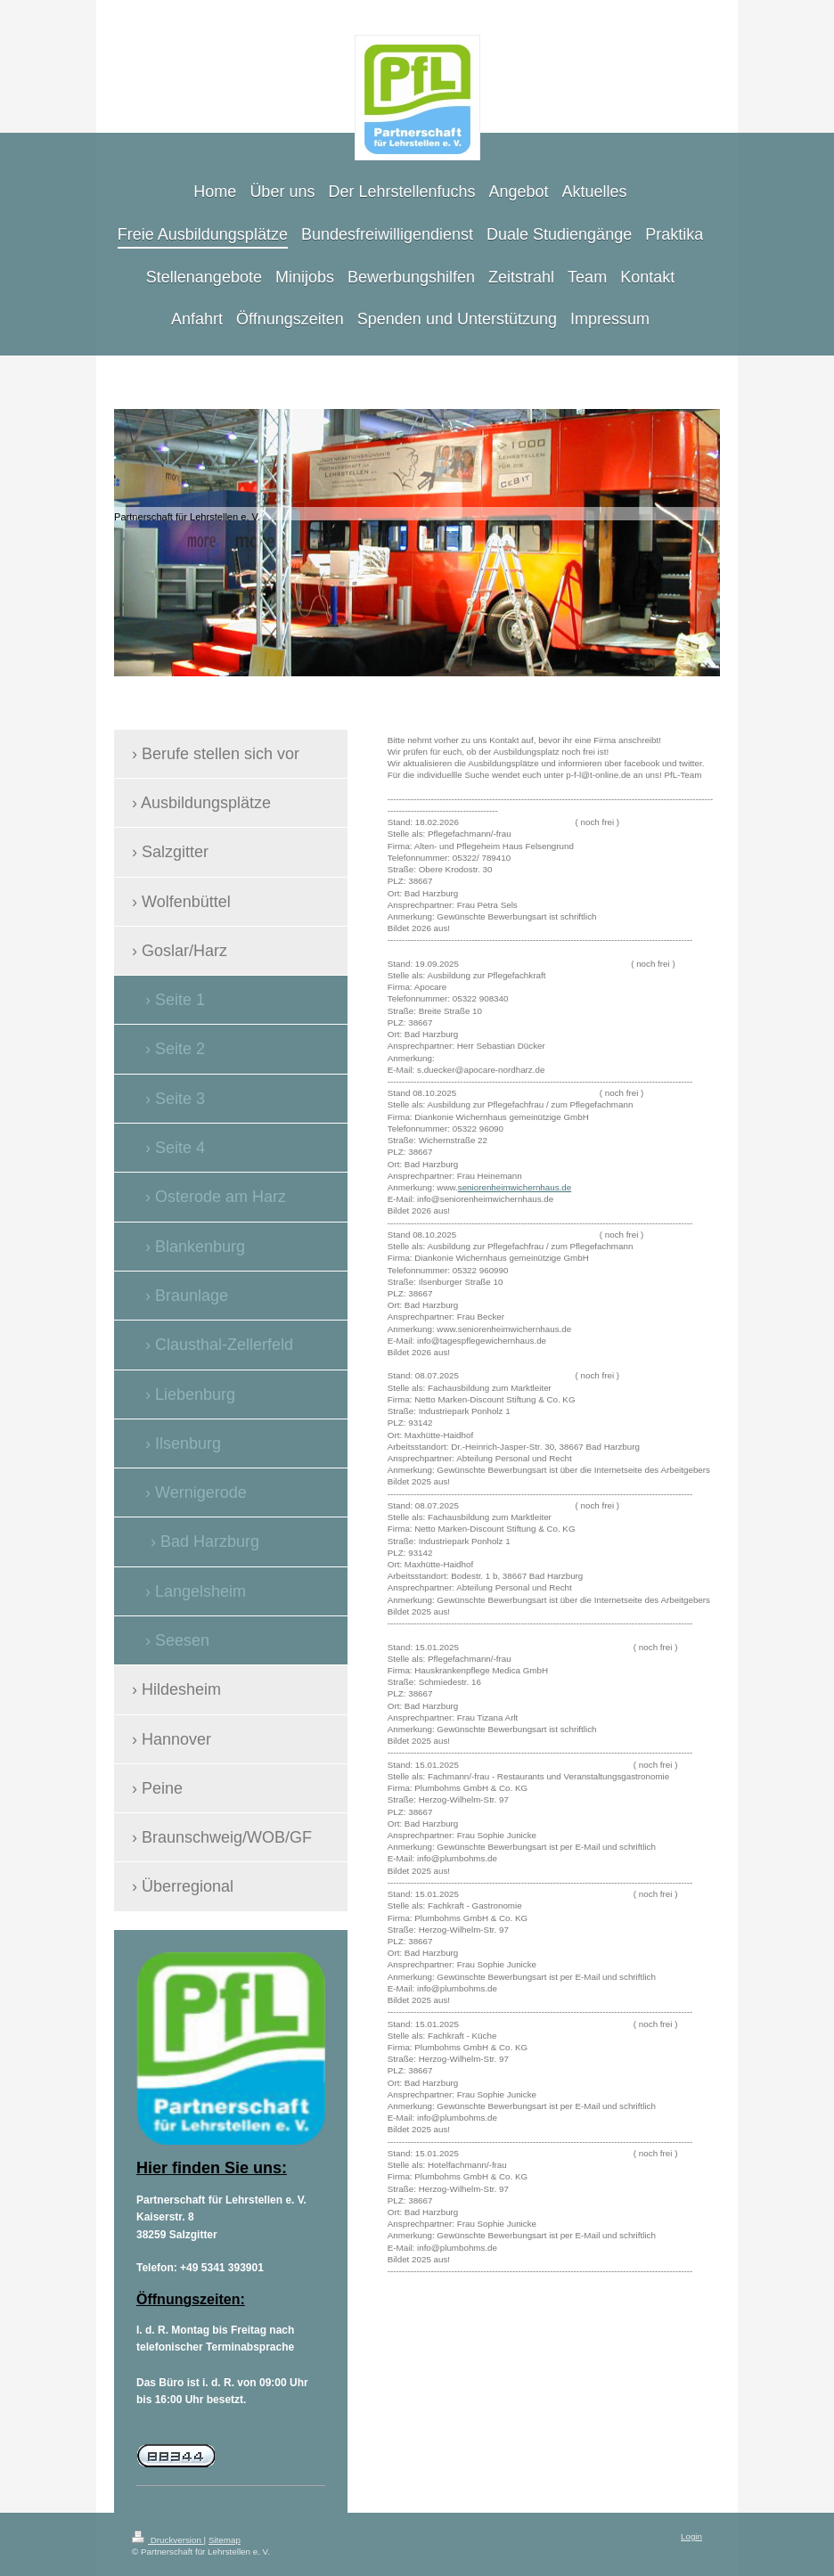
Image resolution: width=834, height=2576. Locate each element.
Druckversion (168, 2540)
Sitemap (224, 2540)
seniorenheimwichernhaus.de (514, 1187)
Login (691, 2536)
